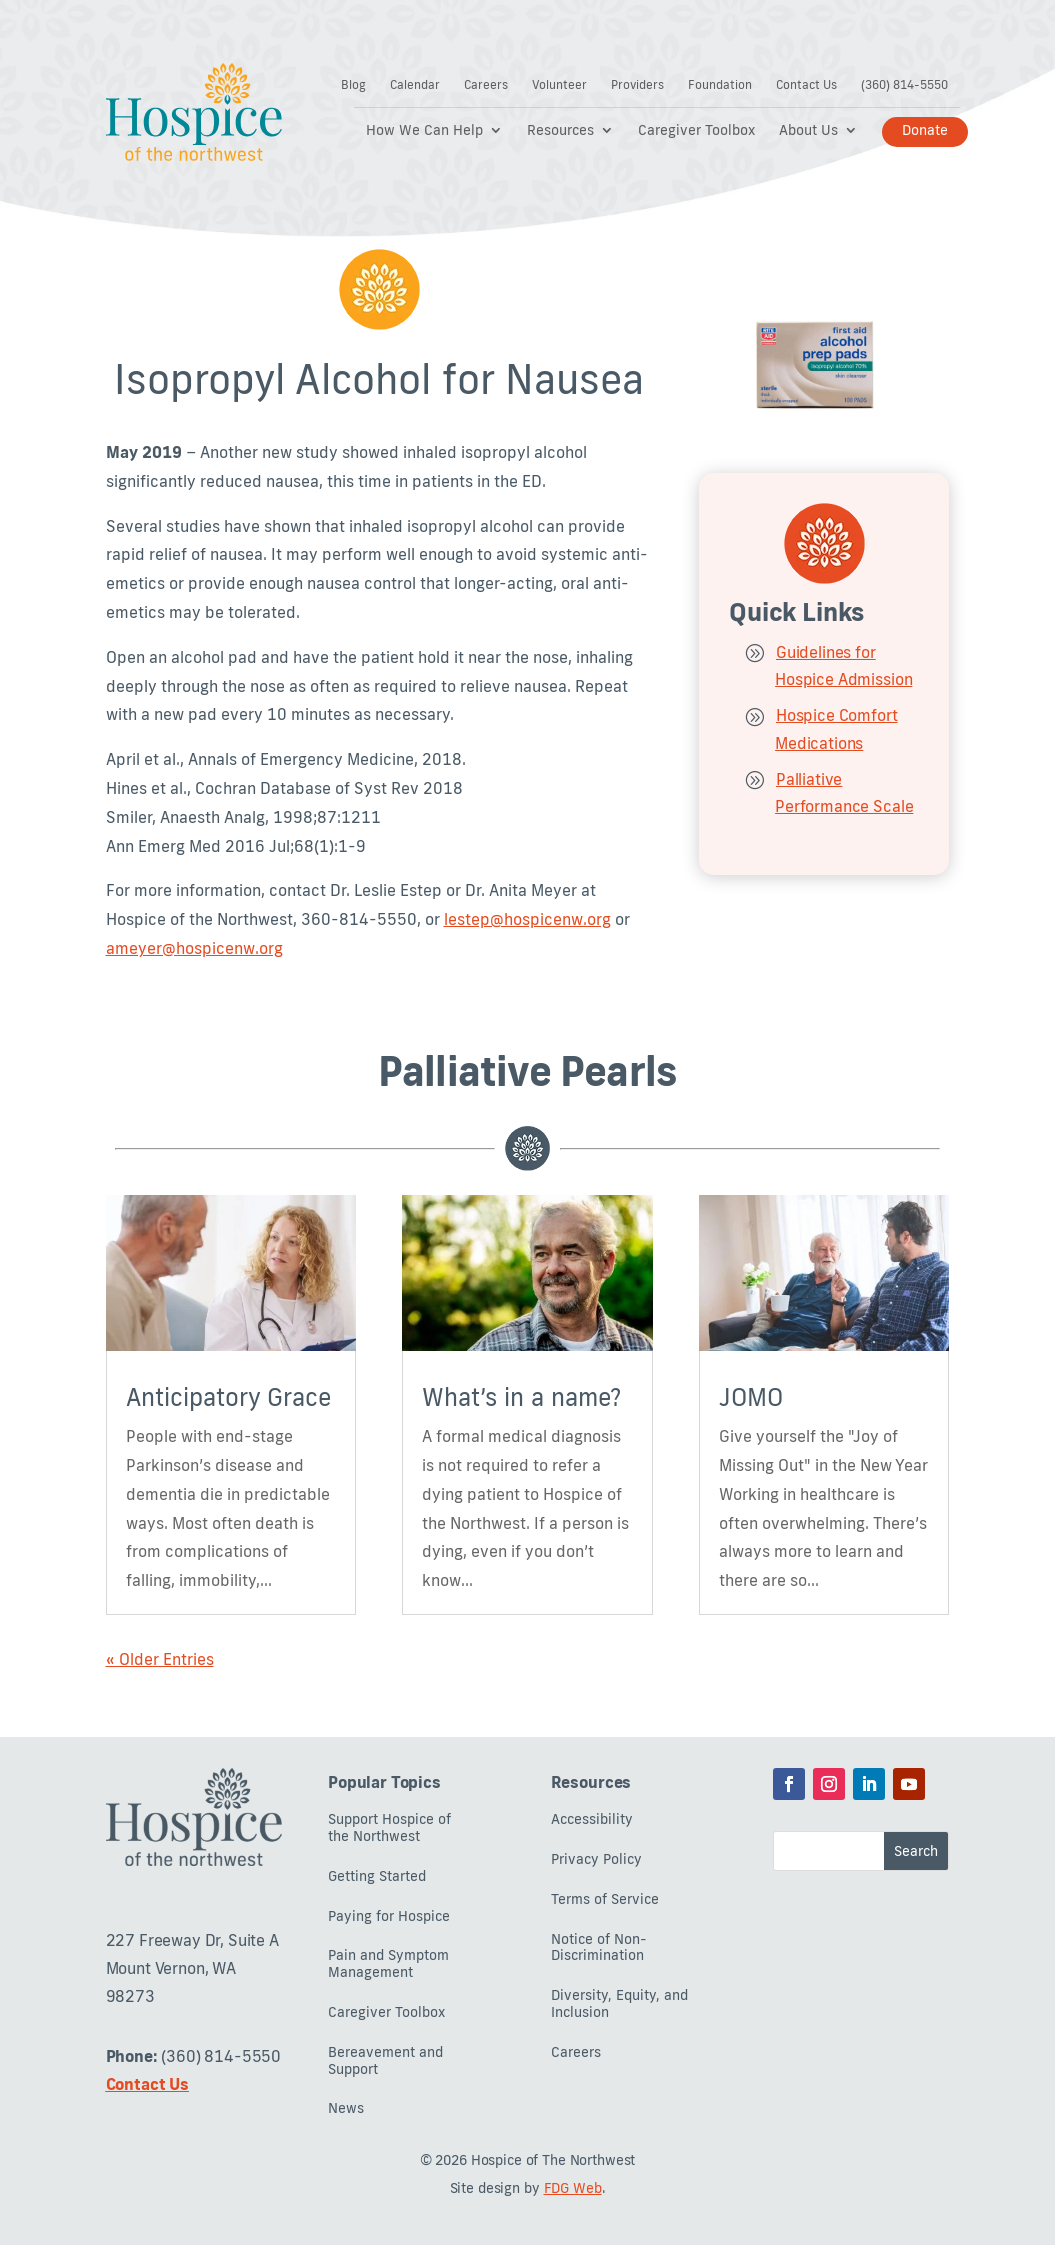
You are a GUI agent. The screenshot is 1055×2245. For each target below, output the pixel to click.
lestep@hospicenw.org (527, 919)
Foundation (720, 85)
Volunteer (559, 85)
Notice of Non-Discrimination (599, 1948)
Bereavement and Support (385, 2061)
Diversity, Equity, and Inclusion (619, 2004)
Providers (637, 85)
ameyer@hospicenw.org (194, 948)
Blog (353, 85)
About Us (808, 131)
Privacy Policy (596, 1859)
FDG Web (573, 2188)
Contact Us (806, 85)
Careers (486, 85)
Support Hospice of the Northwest (389, 1828)
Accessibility (592, 1819)
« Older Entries (160, 1659)
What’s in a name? (521, 1396)
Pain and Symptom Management (388, 1964)
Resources (560, 131)
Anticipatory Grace (228, 1396)
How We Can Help (424, 131)
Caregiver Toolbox (696, 131)
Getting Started (377, 1876)
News (346, 2108)
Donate (925, 130)
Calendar (415, 85)
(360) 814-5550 (904, 85)
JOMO (751, 1396)
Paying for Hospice (389, 1916)
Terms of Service (605, 1899)
